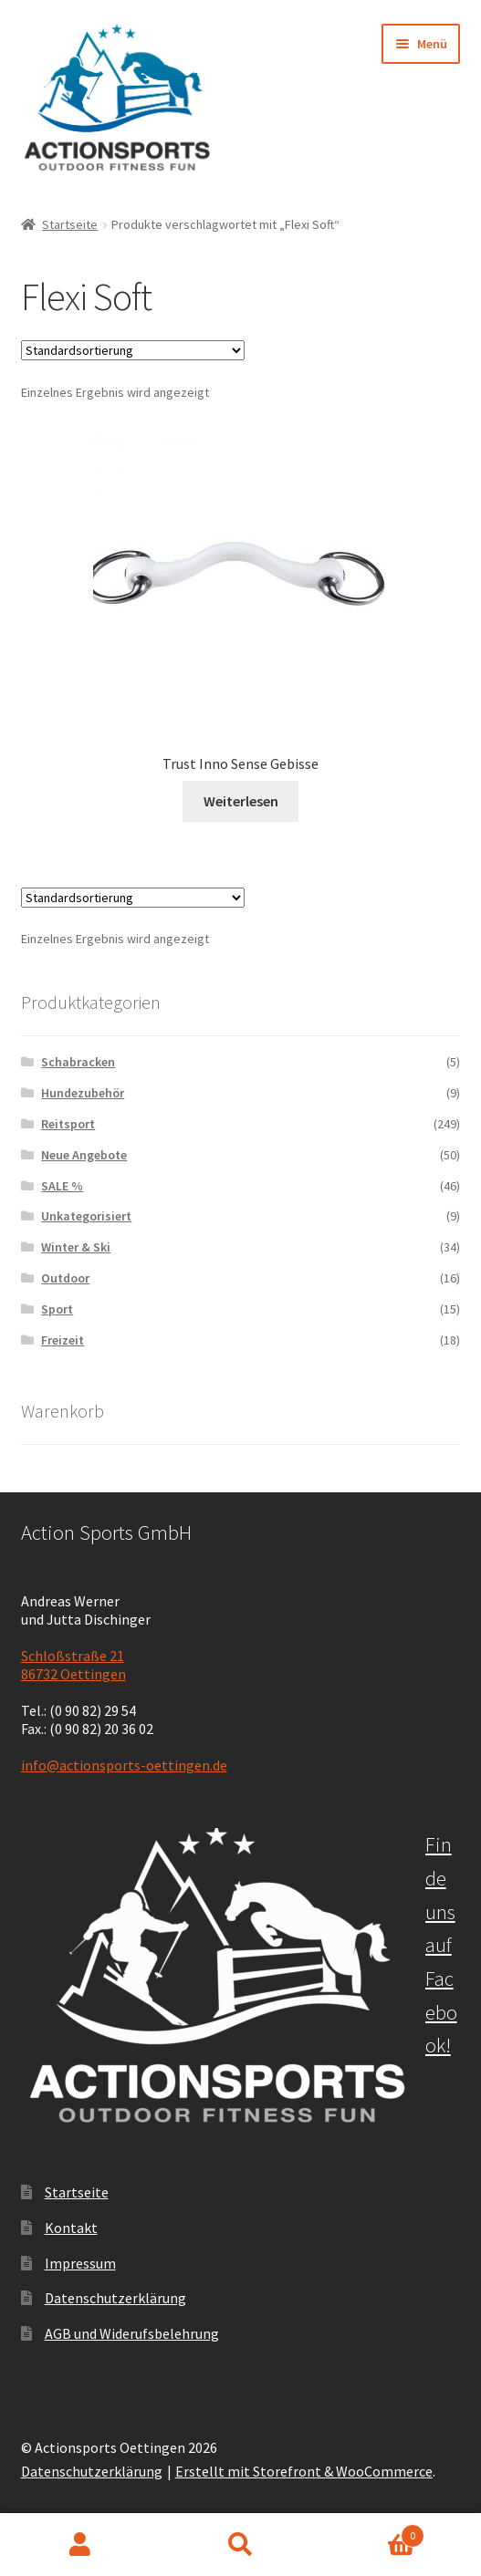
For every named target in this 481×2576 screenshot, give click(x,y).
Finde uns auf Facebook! (441, 1945)
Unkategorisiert (86, 1216)
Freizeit (62, 1340)
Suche (241, 2545)
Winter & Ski (75, 1247)
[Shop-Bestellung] (133, 350)
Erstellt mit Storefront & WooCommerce (304, 2471)
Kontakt (71, 2227)
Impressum (80, 2263)
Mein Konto (80, 2545)
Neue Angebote (84, 1155)
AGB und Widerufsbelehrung (132, 2333)
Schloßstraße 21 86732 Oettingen (73, 1664)
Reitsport (68, 1124)
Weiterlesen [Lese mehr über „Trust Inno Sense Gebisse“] (241, 801)
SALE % (62, 1186)
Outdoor (65, 1278)
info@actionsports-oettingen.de (124, 1765)
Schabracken (78, 1062)
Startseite (70, 224)
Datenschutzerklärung (115, 2298)
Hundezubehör (82, 1093)
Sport (57, 1309)
